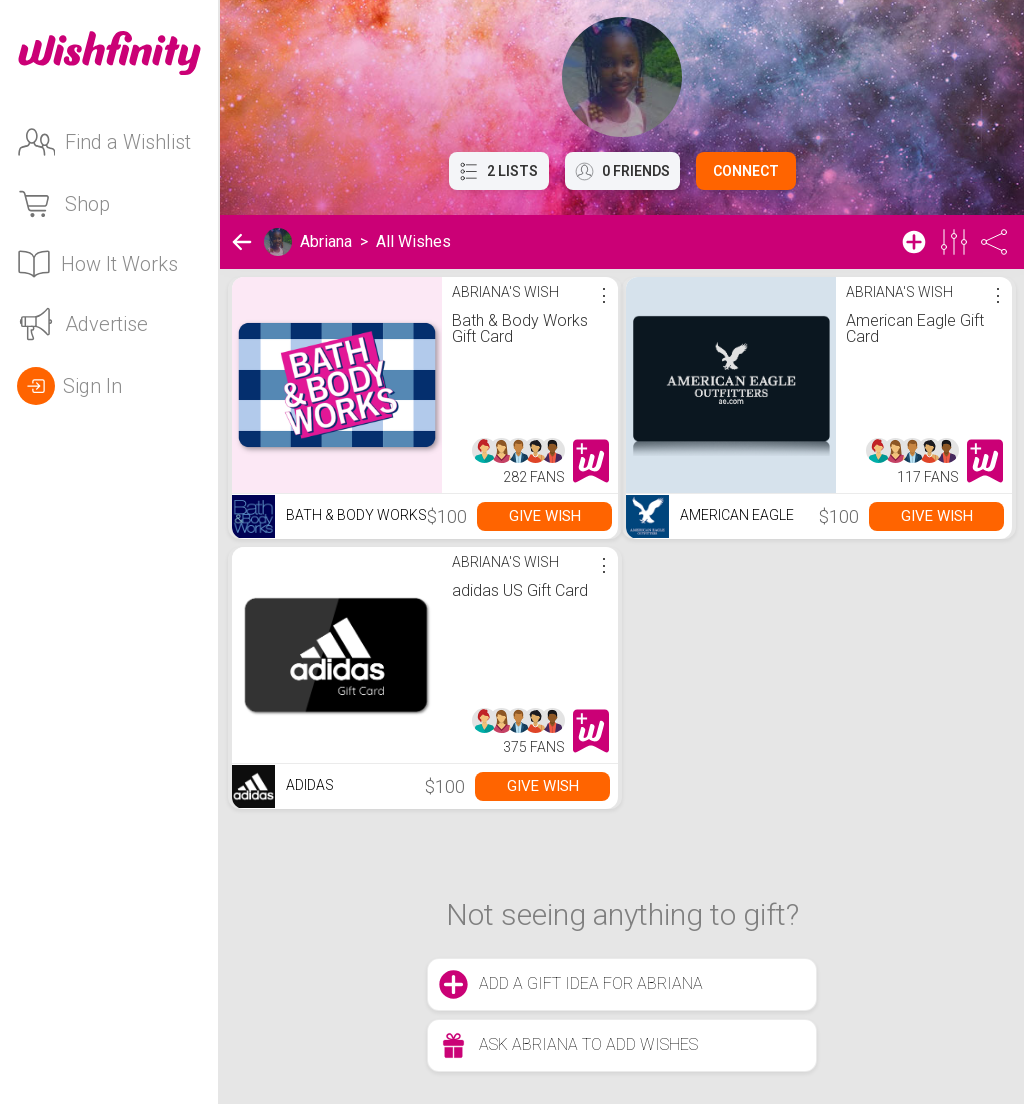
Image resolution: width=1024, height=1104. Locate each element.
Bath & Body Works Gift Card (520, 328)
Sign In (69, 386)
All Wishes (413, 241)
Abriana (326, 241)
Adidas (283, 786)
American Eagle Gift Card (915, 328)
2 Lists (499, 171)
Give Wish (545, 516)
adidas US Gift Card (520, 590)
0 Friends (622, 171)
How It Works (97, 264)
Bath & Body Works (329, 516)
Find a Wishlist (104, 142)
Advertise (82, 324)
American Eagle (710, 516)
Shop (63, 204)
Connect (746, 171)
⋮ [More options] (604, 294)
